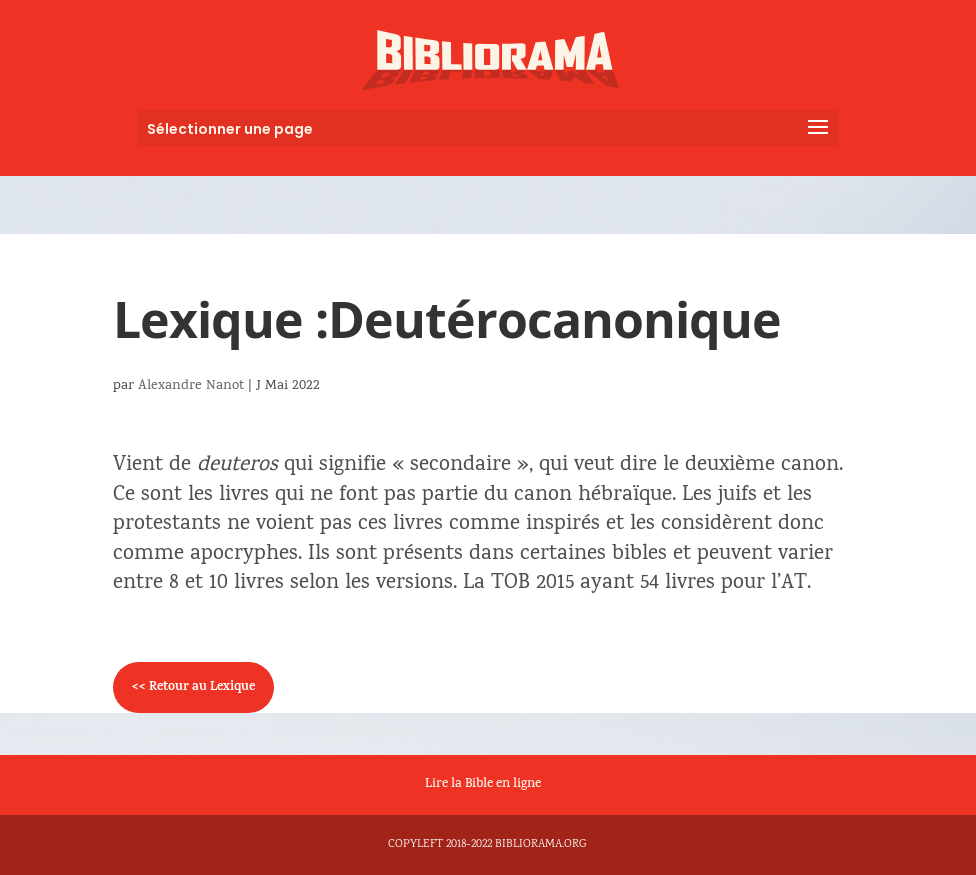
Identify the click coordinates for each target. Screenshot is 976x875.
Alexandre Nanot (191, 386)
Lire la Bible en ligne (483, 785)
